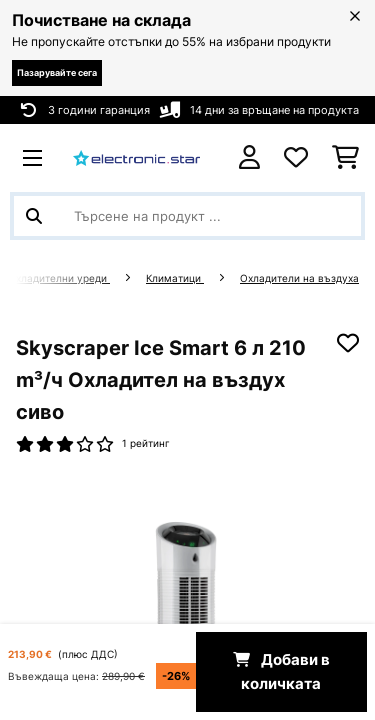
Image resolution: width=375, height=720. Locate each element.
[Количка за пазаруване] (345, 158)
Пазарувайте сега (57, 72)
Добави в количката (281, 672)
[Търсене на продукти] (187, 216)
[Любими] (296, 158)
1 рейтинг (146, 443)
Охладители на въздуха (299, 278)
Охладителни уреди (59, 278)
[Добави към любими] (348, 343)
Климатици (175, 278)
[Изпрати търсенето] (34, 216)
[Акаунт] (249, 157)
